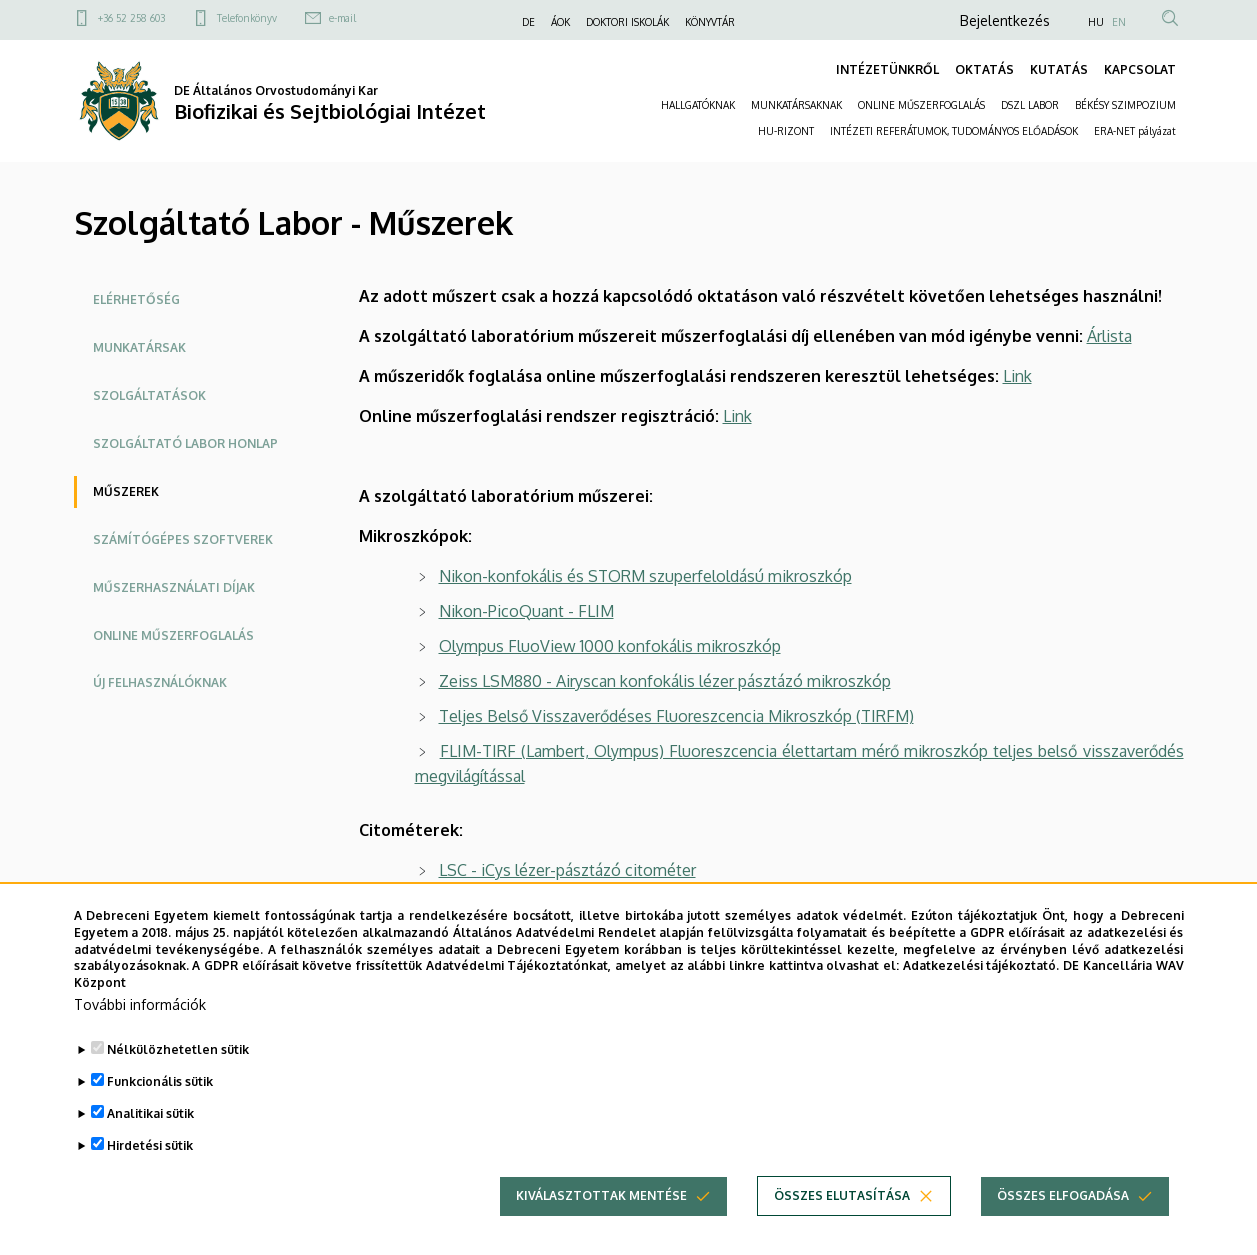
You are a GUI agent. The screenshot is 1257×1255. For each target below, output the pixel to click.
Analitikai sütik (150, 1138)
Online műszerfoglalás (173, 635)
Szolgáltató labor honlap (185, 443)
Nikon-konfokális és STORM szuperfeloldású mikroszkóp (645, 576)
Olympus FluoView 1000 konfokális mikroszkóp (610, 646)
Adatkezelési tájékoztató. (981, 990)
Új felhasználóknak (160, 682)
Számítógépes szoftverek (183, 539)
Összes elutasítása (842, 1220)
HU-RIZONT (786, 131)
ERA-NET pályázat (1135, 131)
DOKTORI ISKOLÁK (627, 22)
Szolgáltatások (149, 395)
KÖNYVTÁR (710, 22)
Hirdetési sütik (150, 1170)
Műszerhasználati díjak (174, 587)
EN (1119, 22)
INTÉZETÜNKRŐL (887, 69)
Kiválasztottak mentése (601, 1220)
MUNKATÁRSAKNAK (796, 105)
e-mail (342, 18)
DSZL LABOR (1030, 105)
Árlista (1109, 336)
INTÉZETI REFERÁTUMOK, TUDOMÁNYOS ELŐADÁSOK (954, 131)
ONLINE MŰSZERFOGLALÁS (921, 105)
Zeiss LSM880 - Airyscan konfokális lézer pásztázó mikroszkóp (665, 681)
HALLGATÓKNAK (698, 105)
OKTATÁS (984, 69)
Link (1017, 376)
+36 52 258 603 (131, 18)
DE (528, 22)
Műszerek (126, 491)
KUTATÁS (1059, 69)
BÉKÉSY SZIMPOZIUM (1125, 105)
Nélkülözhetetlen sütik (178, 1074)
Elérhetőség (136, 299)
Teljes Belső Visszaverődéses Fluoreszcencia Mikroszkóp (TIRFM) (676, 716)
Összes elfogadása (1063, 1220)
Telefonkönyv (247, 18)
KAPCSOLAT (1140, 69)
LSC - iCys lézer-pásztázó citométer (567, 870)
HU (1096, 22)
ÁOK (560, 22)
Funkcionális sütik (160, 1106)
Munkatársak (139, 347)
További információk (140, 1029)
